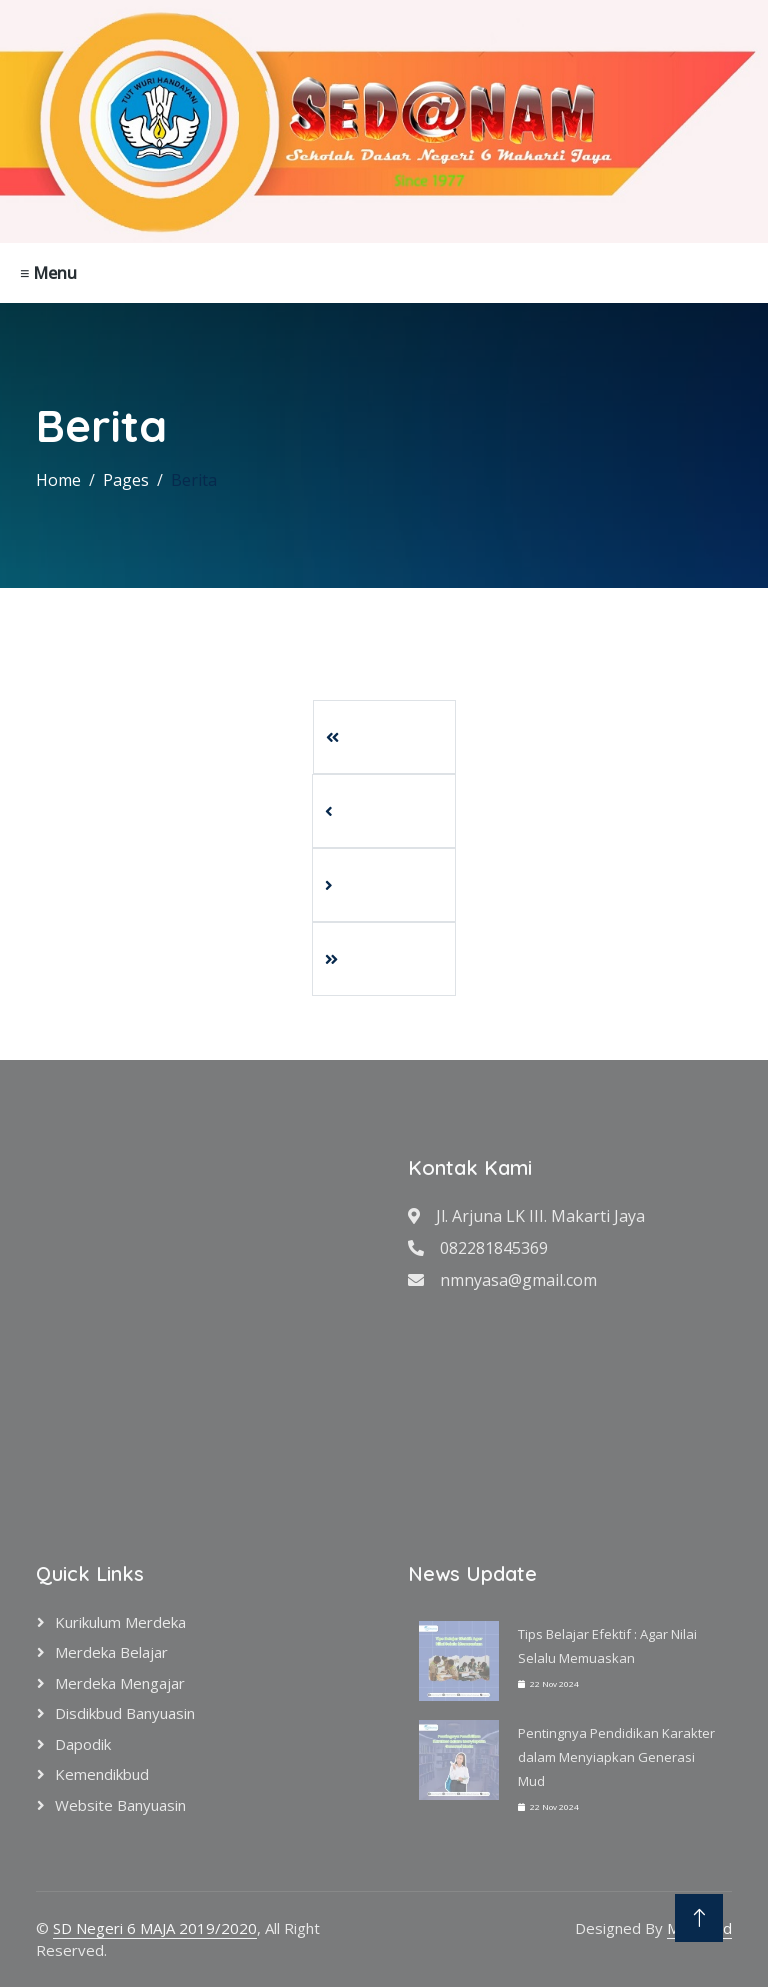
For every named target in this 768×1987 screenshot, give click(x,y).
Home (58, 480)
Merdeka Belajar (111, 1652)
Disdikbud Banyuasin (125, 1713)
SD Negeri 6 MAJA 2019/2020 (155, 1928)
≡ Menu (48, 273)
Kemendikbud (102, 1774)
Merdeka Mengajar (120, 1683)
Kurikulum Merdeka (120, 1622)
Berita (194, 480)
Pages (126, 480)
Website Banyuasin (120, 1805)
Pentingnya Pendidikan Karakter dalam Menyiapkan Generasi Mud (616, 1757)
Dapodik (83, 1744)
